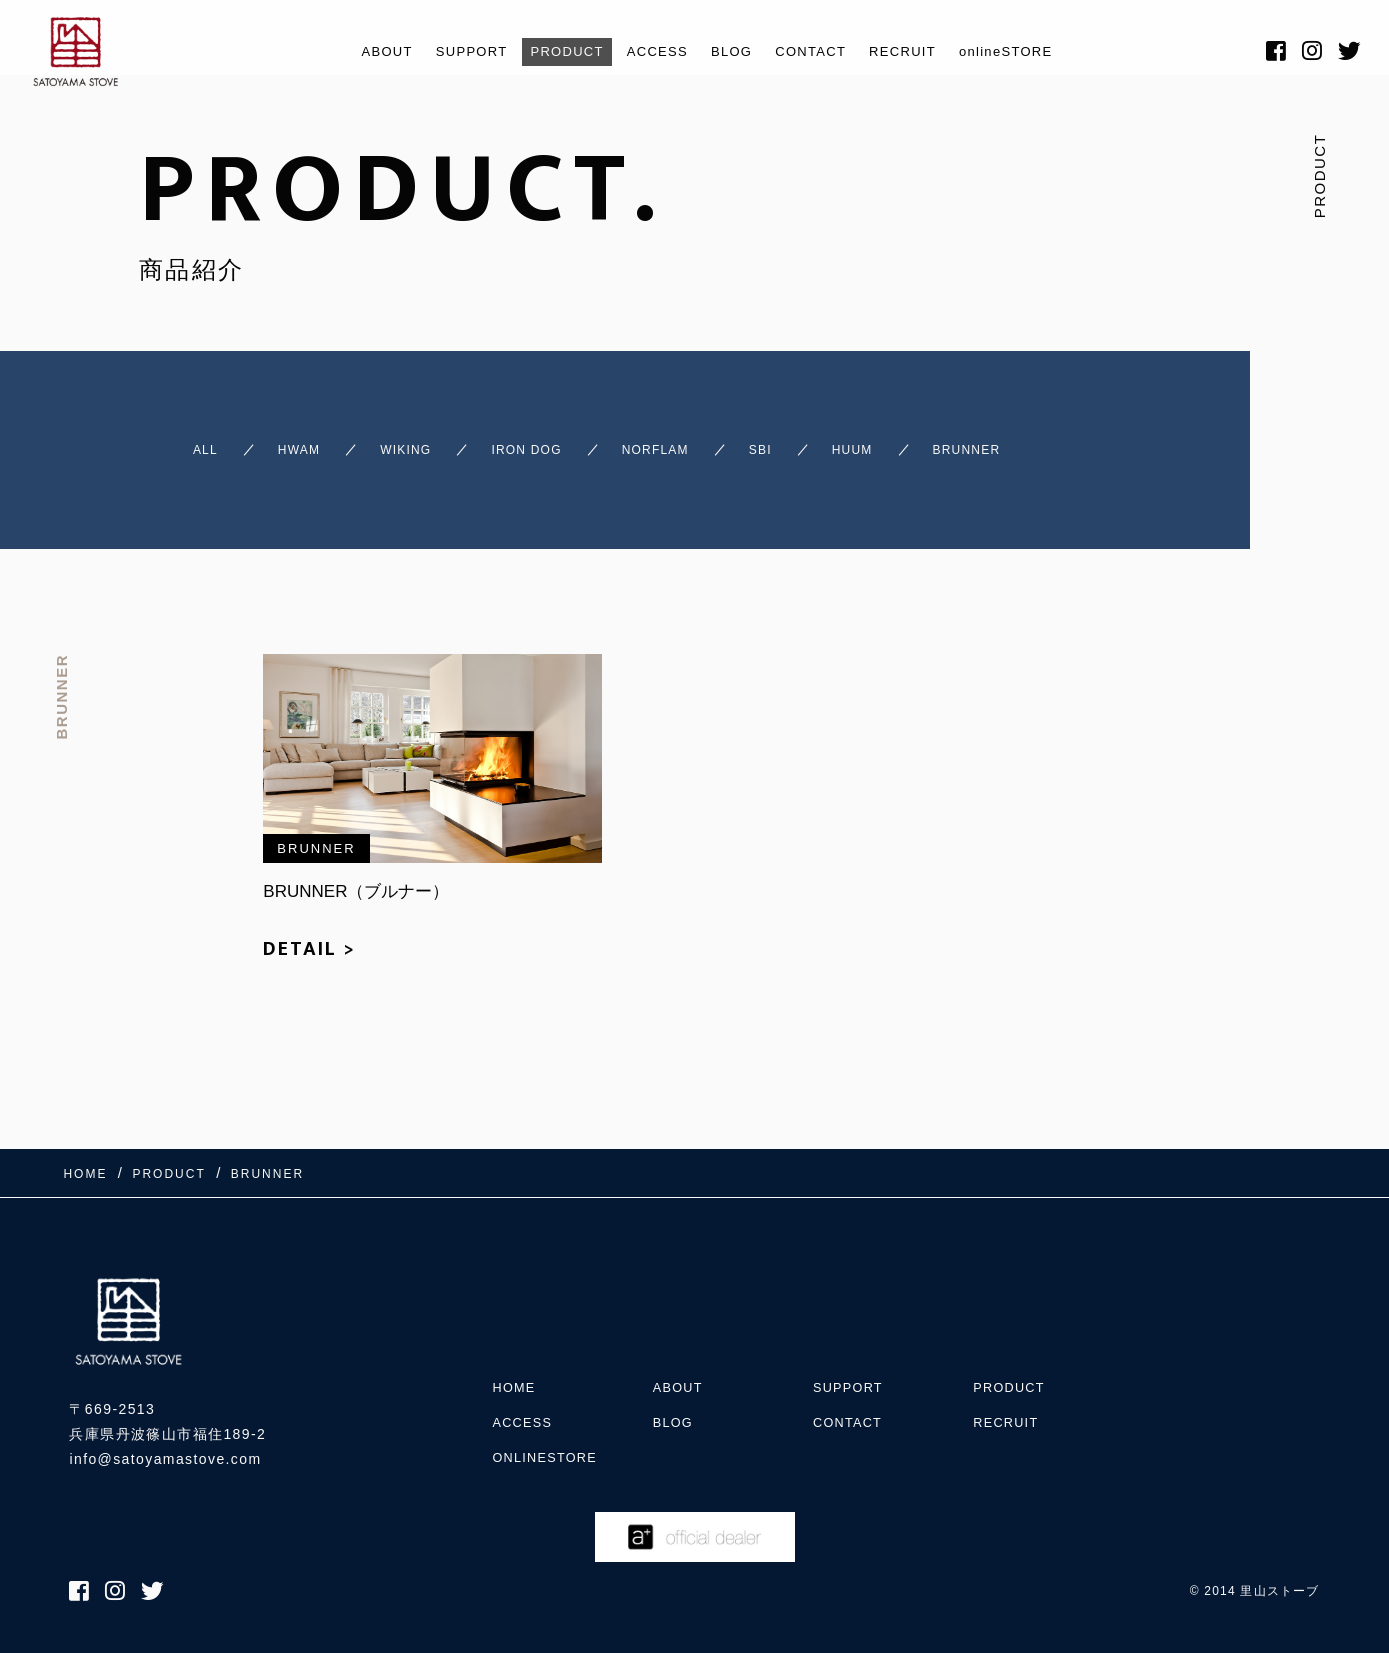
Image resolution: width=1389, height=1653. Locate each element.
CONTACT (821, 51)
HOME (516, 1363)
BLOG (734, 51)
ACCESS (651, 51)
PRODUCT (551, 51)
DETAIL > (309, 961)
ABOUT (350, 51)
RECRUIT (923, 51)
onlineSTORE (1039, 51)
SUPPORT (444, 51)
